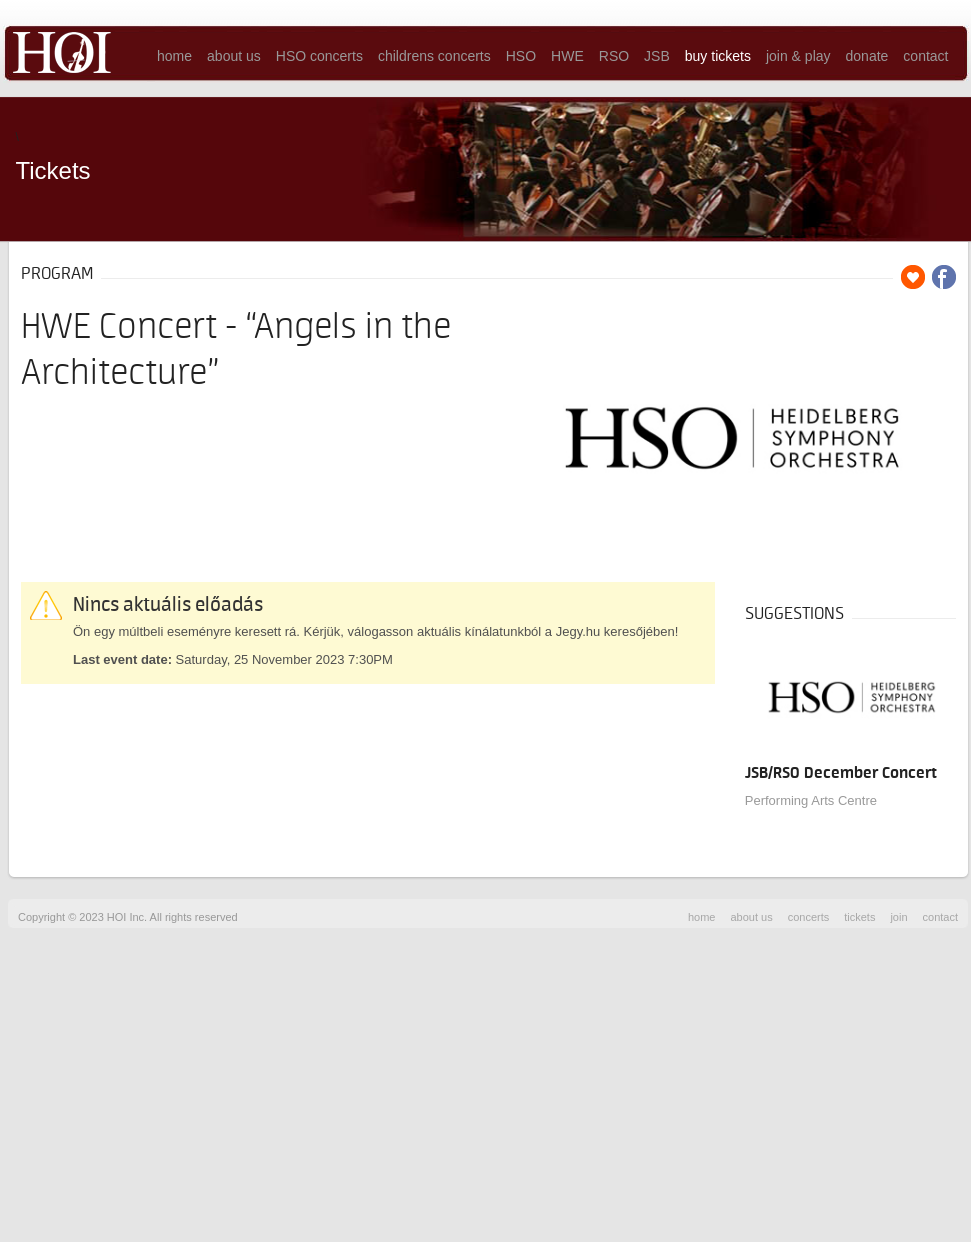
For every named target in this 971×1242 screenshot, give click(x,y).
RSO (614, 56)
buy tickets (718, 56)
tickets (859, 917)
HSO (521, 56)
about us (234, 56)
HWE (567, 56)
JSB (657, 56)
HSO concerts (319, 56)
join (898, 917)
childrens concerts (434, 56)
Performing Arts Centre (811, 800)
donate (867, 56)
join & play (798, 56)
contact (925, 56)
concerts (809, 917)
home (174, 56)
